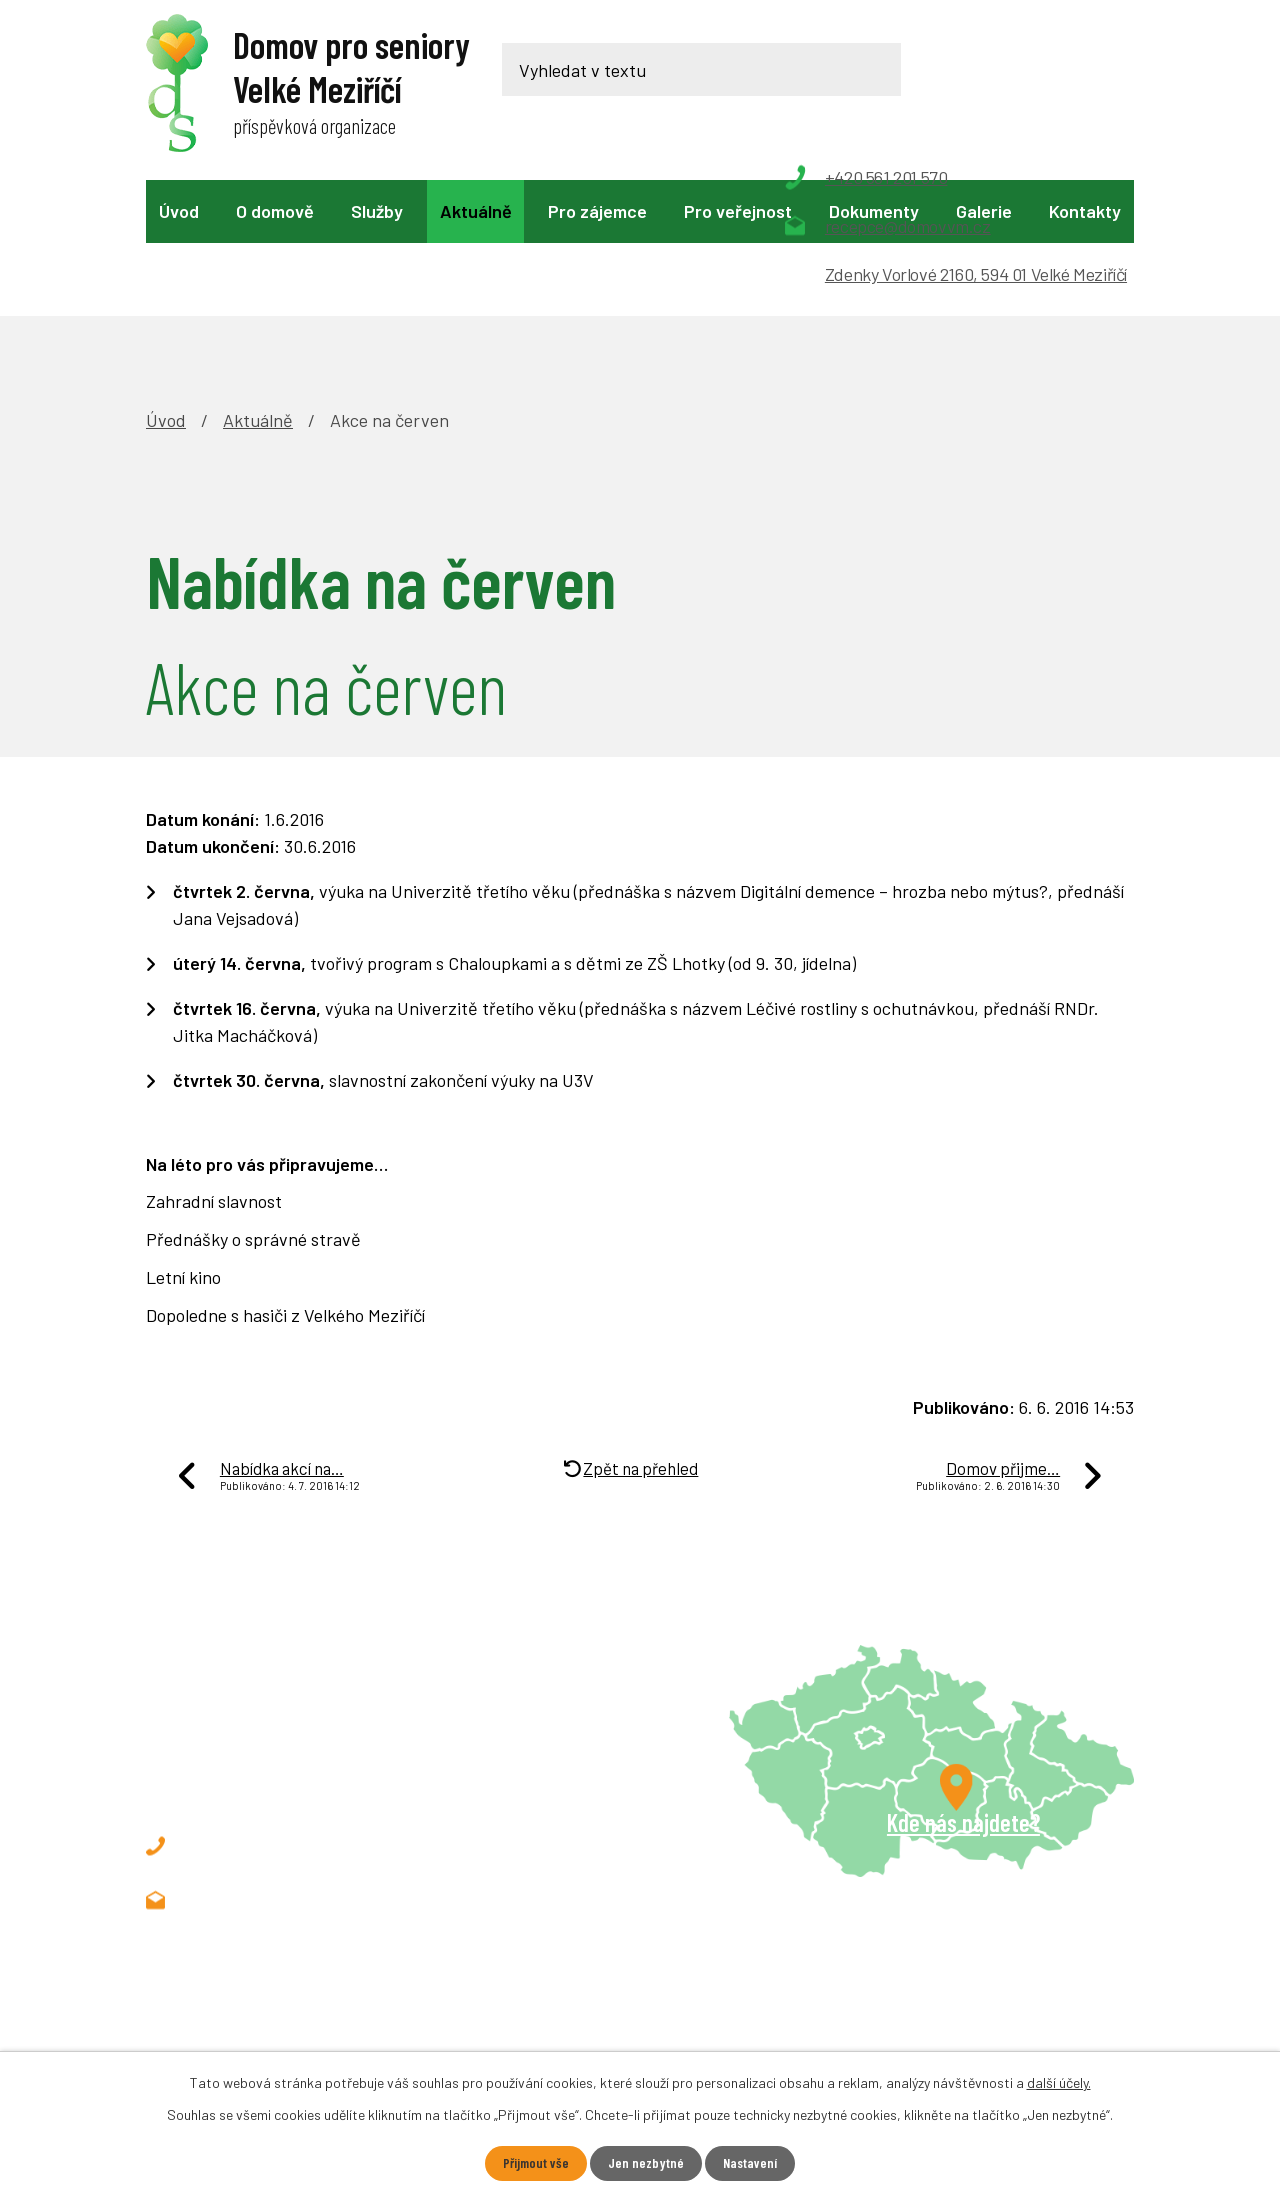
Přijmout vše (535, 2163)
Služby (377, 211)
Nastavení (750, 2163)
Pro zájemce (597, 211)
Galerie (984, 211)
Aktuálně (476, 211)
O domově (275, 211)
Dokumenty (874, 211)
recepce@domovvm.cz (304, 1762)
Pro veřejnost (738, 211)
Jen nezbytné (646, 2163)
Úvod (179, 211)
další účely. (1059, 2082)
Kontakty (1085, 211)
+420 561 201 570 (282, 1708)
